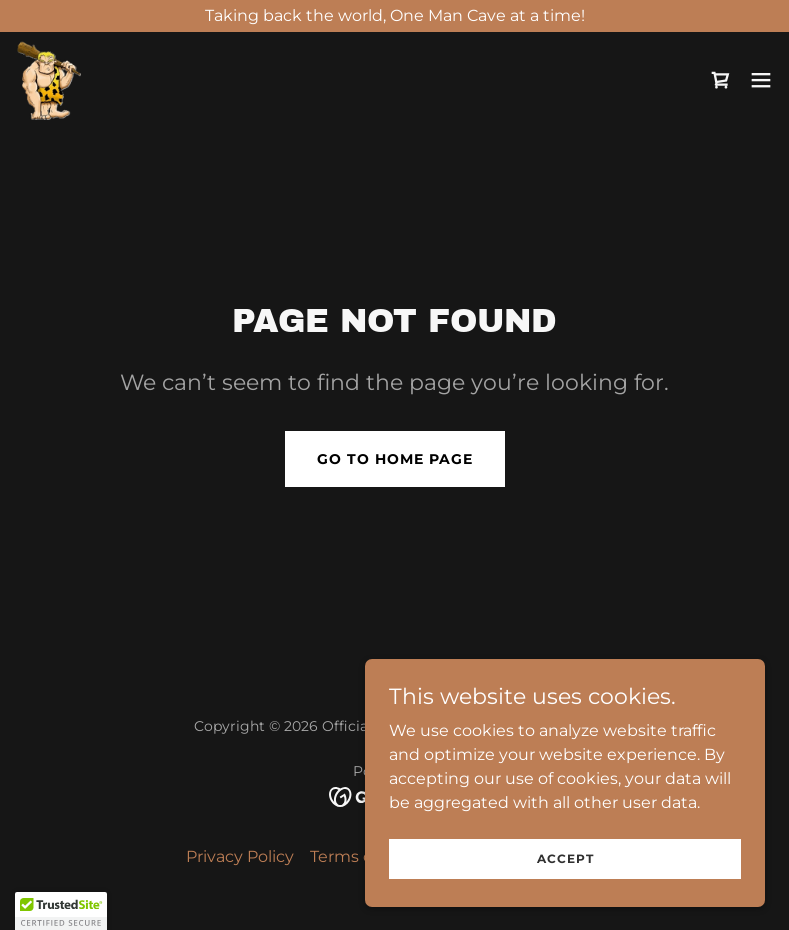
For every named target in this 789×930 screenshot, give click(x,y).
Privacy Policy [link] (240, 856)
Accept (565, 858)
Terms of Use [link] (361, 856)
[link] (48, 80)
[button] (761, 80)
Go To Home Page (395, 459)
